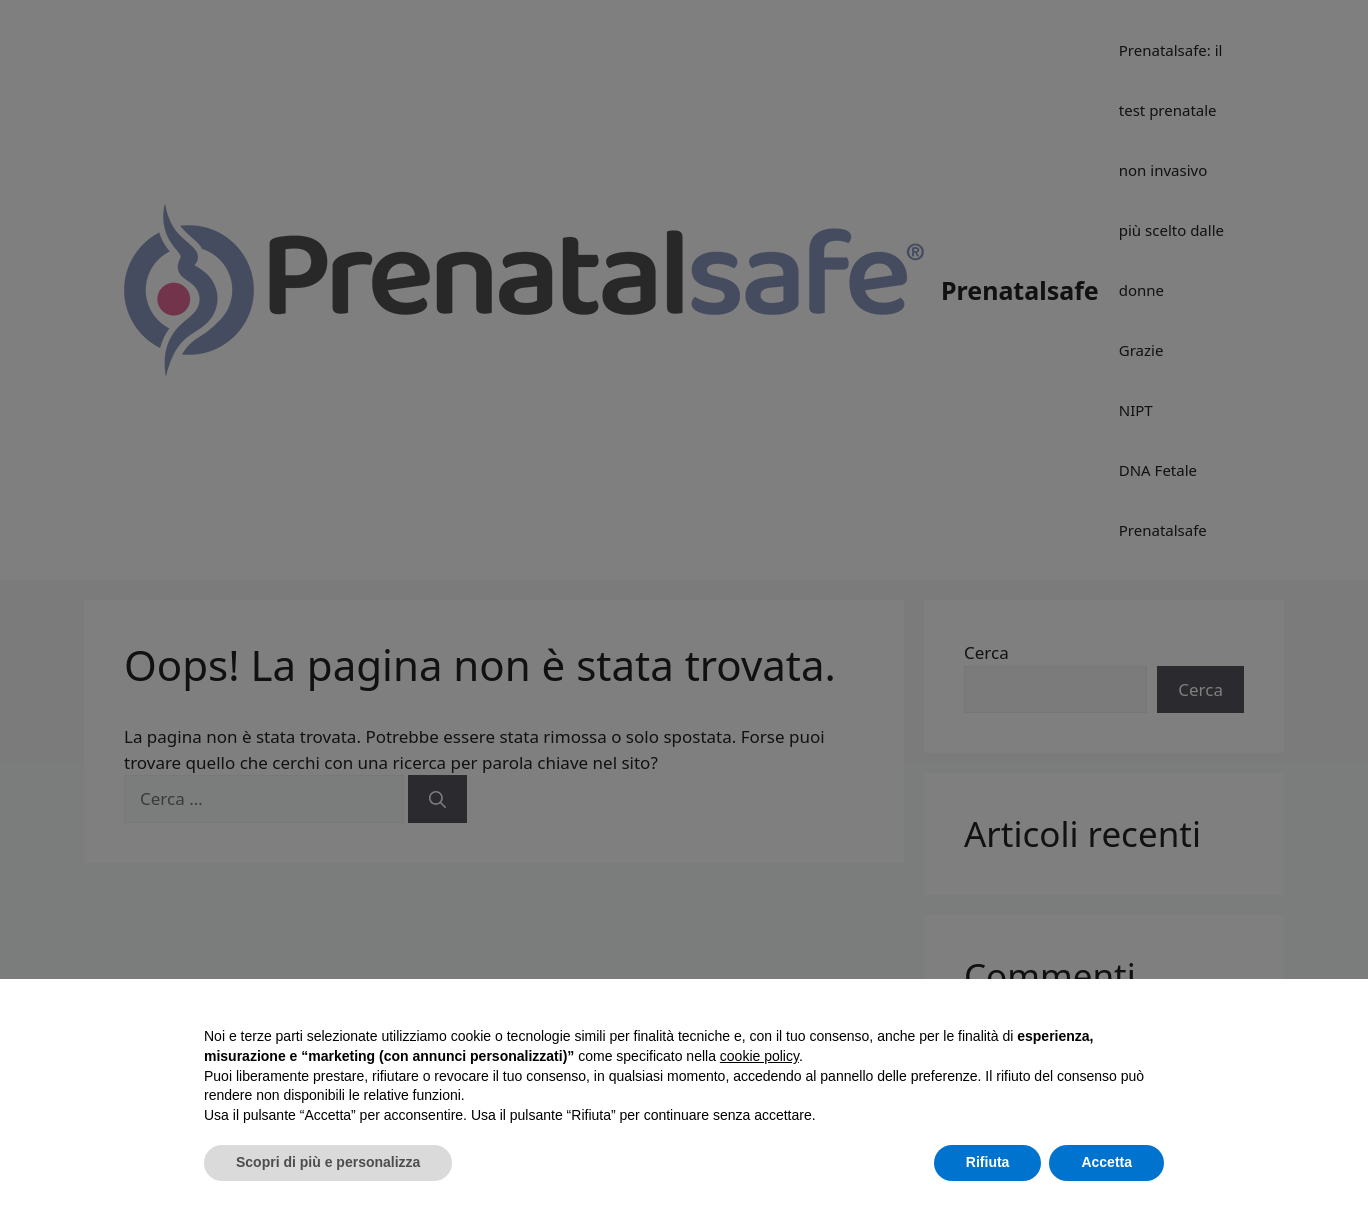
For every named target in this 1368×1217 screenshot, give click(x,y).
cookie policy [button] (759, 1056)
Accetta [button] (1106, 1162)
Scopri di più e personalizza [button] (328, 1162)
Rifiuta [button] (988, 1162)
